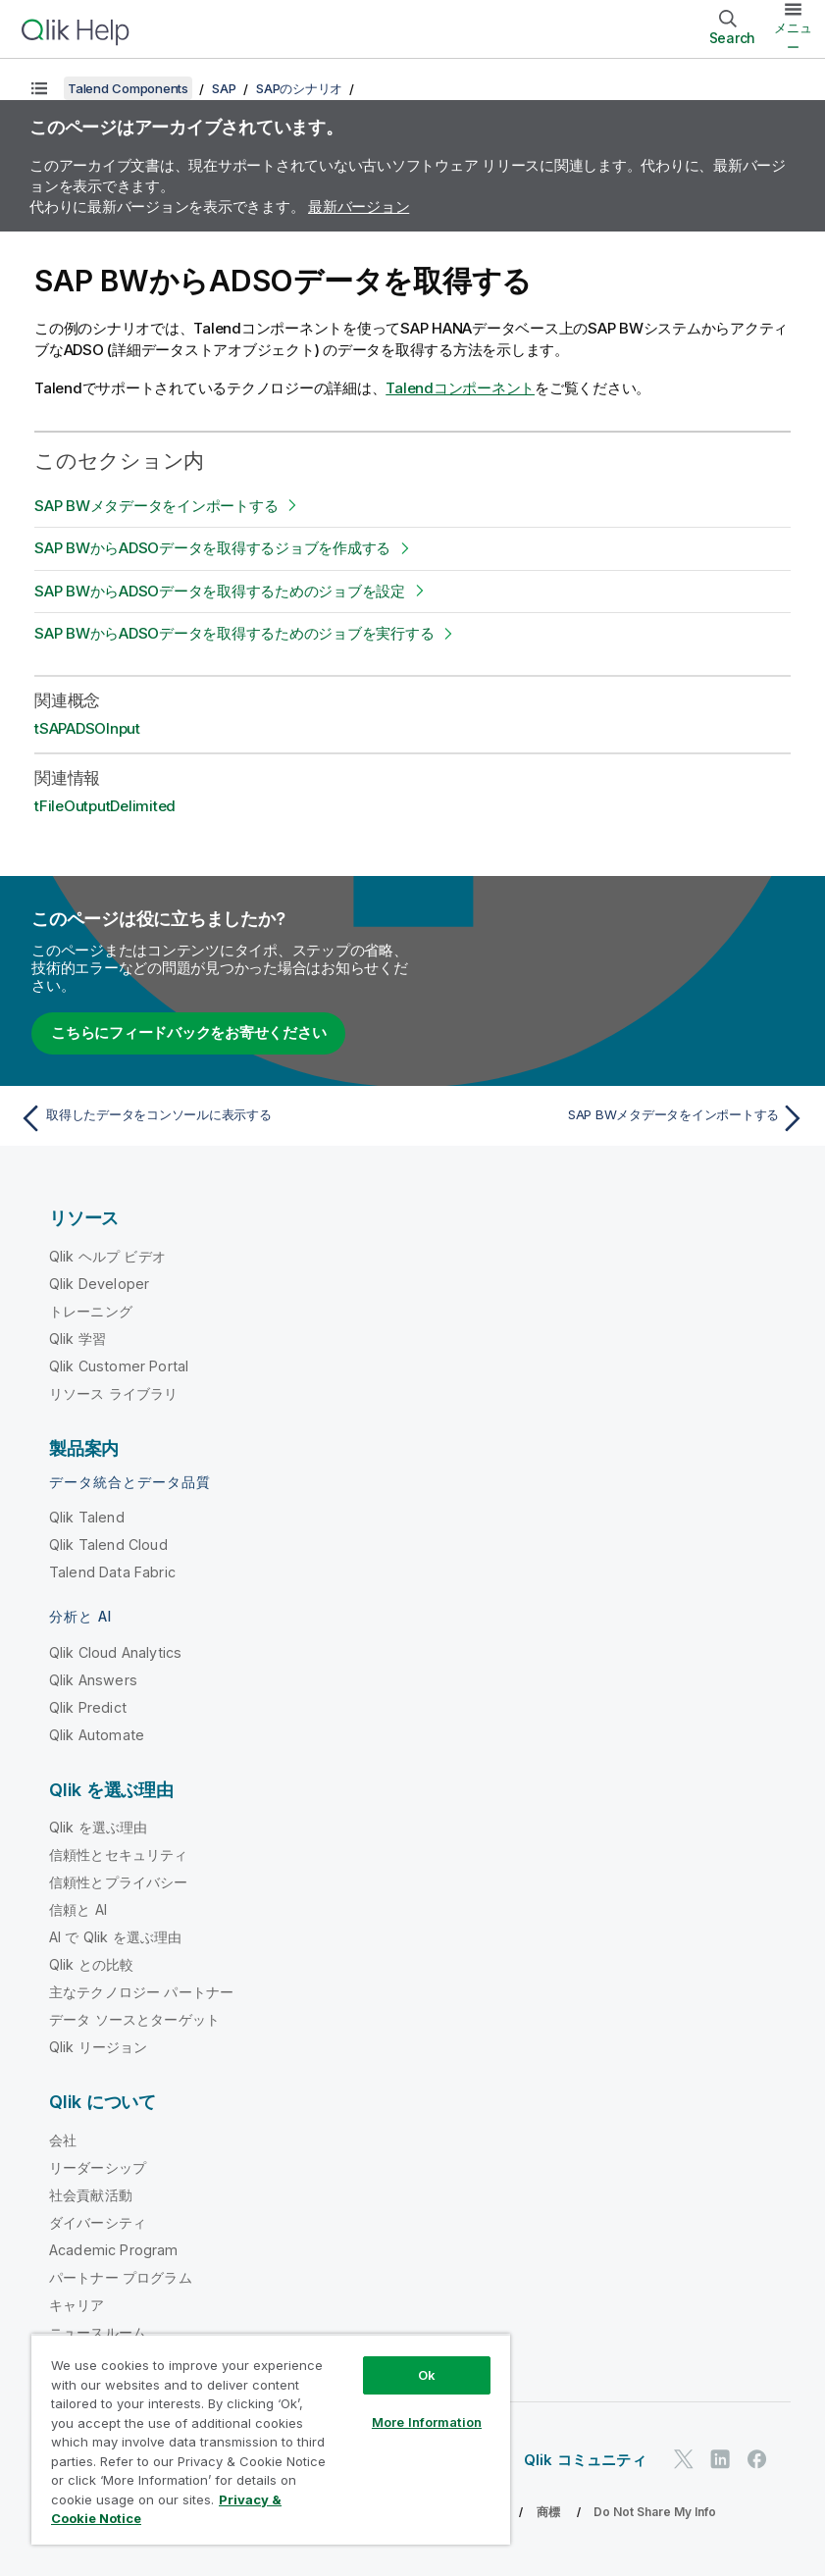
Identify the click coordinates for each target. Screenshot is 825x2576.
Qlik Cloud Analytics (115, 1652)
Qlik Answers (93, 1680)
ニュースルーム (97, 2332)
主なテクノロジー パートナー (141, 1992)
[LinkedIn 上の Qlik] (720, 2460)
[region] (270, 2439)
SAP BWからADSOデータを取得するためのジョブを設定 (219, 591)
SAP (223, 88)
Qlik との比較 (91, 1964)
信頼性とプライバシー (118, 1882)
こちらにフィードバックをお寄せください (188, 1032)
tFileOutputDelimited (105, 806)
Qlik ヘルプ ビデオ (107, 1256)
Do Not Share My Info (654, 2511)
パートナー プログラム (120, 2277)
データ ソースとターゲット (134, 2019)
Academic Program (114, 2249)
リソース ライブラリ (114, 1393)
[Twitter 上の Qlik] (683, 2460)
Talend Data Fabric (112, 1572)
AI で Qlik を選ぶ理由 (115, 1937)
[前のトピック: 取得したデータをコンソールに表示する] (209, 1118)
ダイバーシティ (97, 2222)
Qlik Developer (99, 1283)
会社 (63, 2140)
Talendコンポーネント (460, 388)
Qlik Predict (88, 1707)
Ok (427, 2375)
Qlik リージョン (98, 2046)
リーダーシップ (97, 2167)
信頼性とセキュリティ (118, 1854)
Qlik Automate (96, 1734)
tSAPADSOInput (87, 728)
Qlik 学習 (77, 1338)
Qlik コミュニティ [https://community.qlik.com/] (585, 2459)
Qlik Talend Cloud (108, 1544)
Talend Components (128, 88)
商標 (548, 2511)
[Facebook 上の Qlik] (757, 2460)
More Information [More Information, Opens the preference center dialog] (427, 2422)
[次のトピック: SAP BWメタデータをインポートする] (615, 1118)
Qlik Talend (87, 1517)
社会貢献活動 (90, 2195)
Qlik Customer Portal (118, 1366)
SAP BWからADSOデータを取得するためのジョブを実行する (234, 633)
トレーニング (90, 1311)
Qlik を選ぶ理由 (98, 1827)
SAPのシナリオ (299, 88)
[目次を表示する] (39, 88)
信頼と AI (78, 1909)
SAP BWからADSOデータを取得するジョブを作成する (212, 548)
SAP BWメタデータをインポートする (156, 505)
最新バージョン (358, 206)
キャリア (77, 2304)
